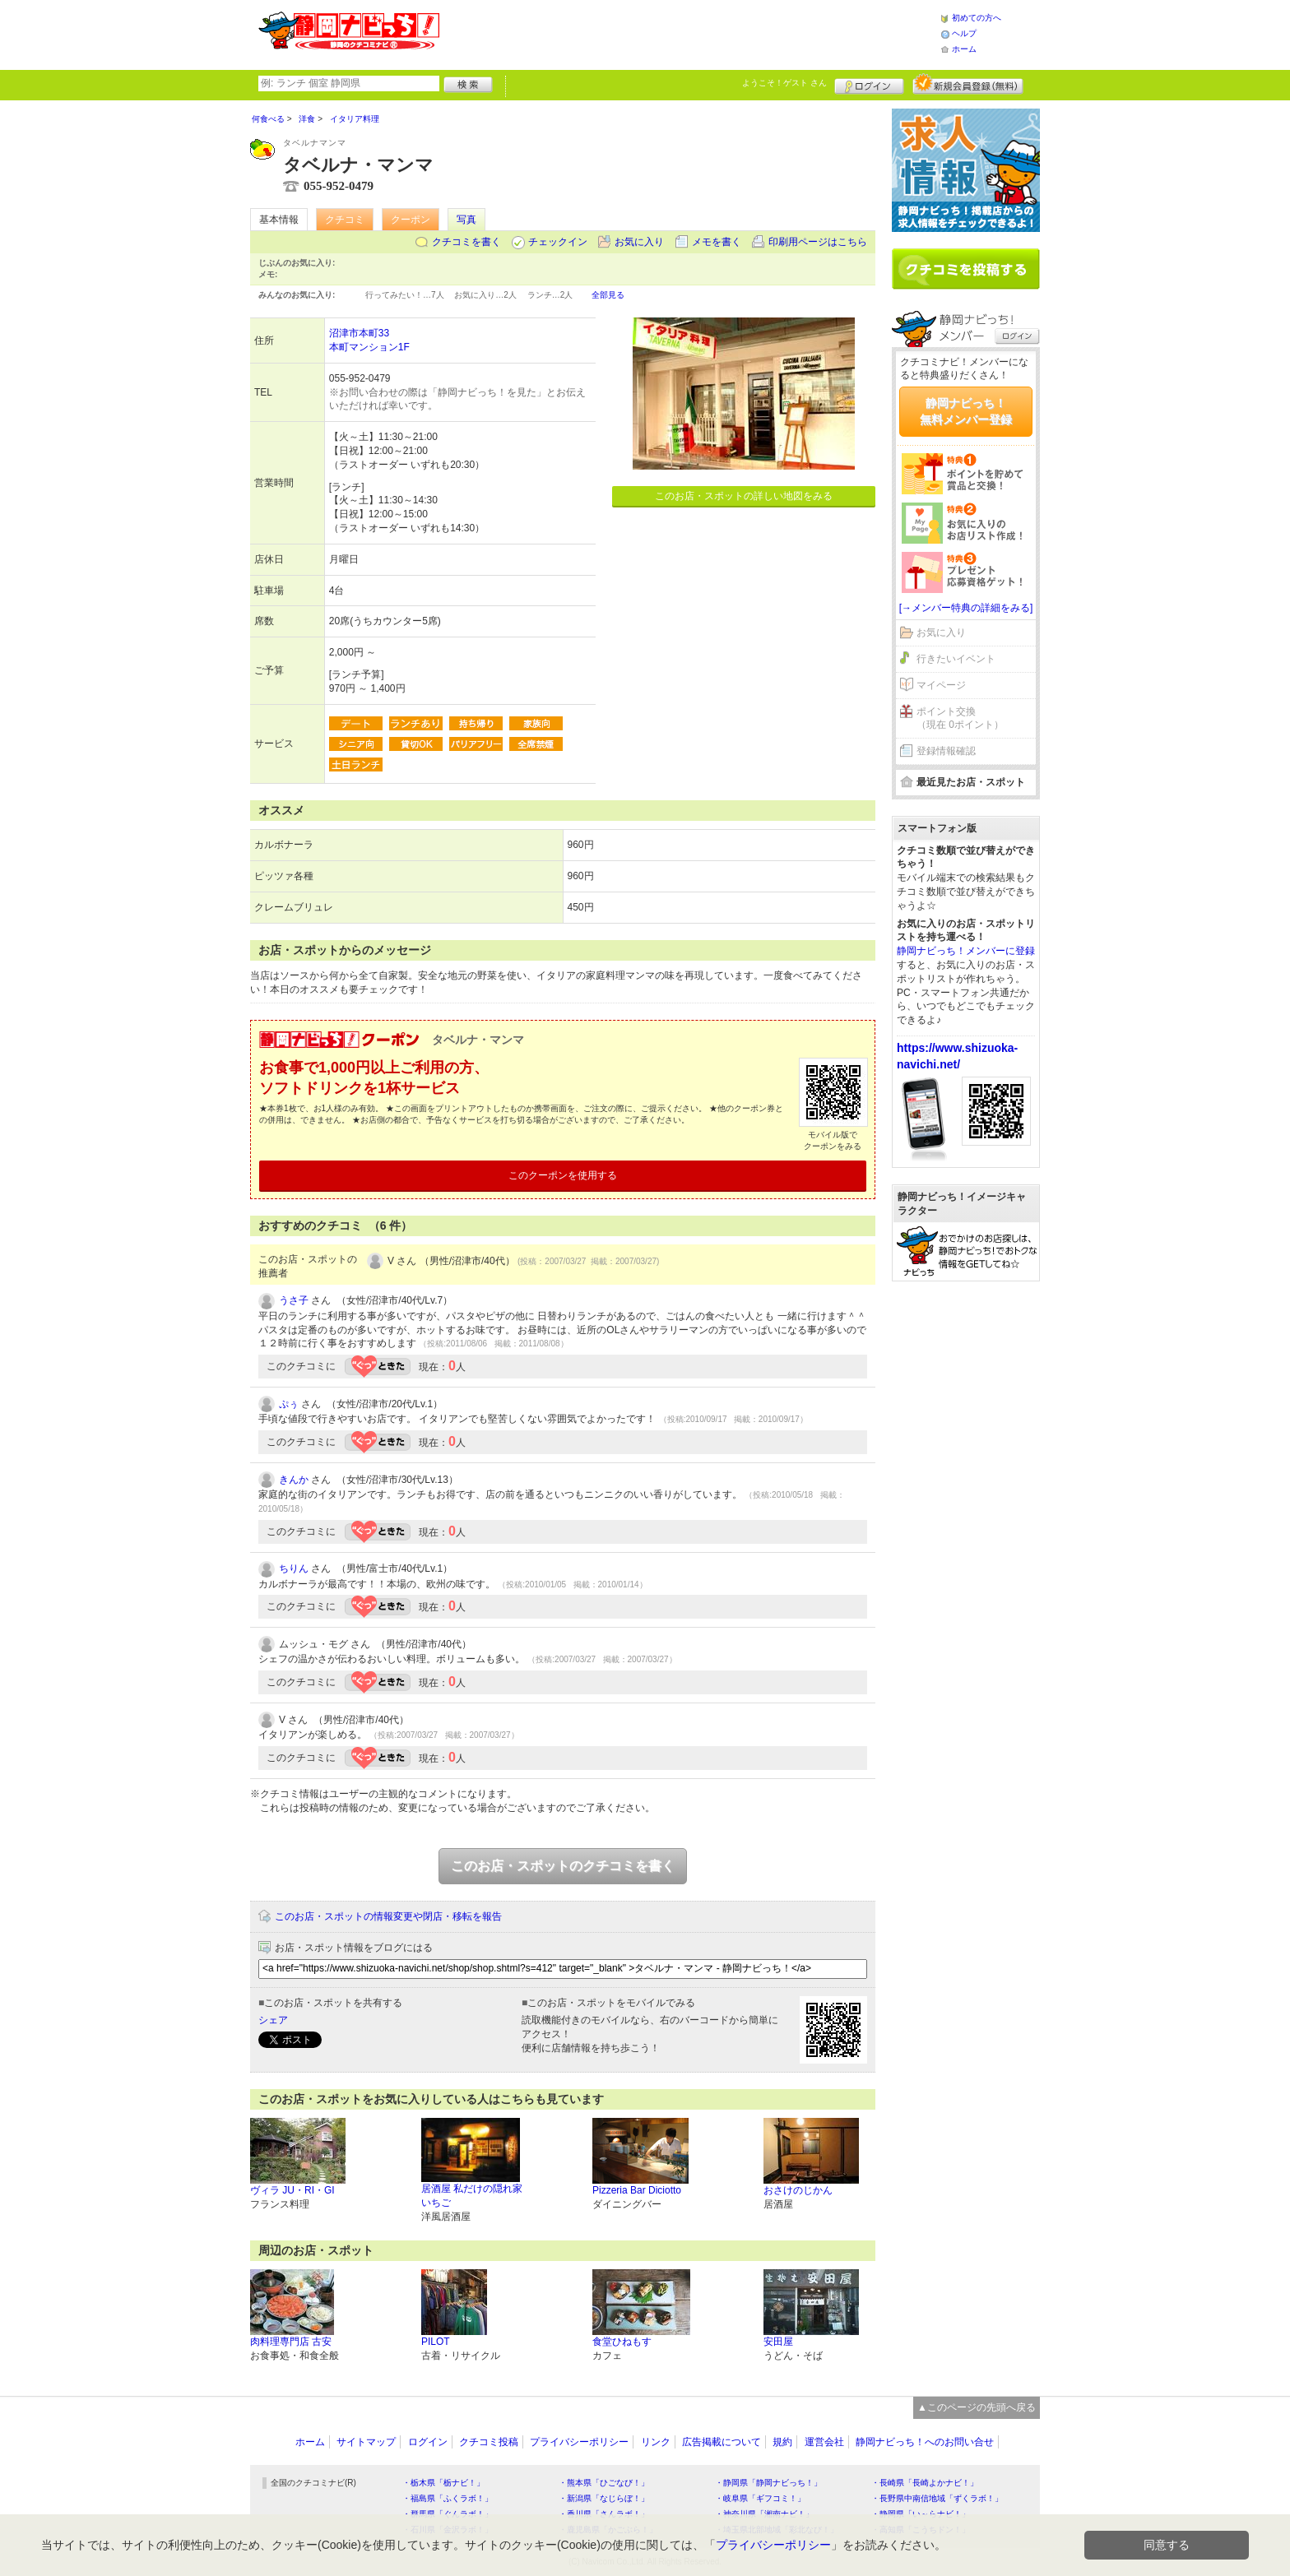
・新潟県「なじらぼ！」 (604, 2498)
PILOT (435, 2341)
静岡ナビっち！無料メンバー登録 (966, 411)
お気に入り (639, 242)
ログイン (869, 84)
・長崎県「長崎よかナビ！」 (924, 2482)
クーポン (410, 219)
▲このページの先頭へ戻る (976, 2407)
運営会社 (824, 2442)
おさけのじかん (798, 2190)
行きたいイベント (955, 659)
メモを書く (716, 242)
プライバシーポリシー (579, 2442)
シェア (273, 2020)
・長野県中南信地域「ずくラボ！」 (937, 2498)
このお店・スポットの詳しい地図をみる (744, 496)
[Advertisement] (689, 33)
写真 (466, 219)
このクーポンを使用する (562, 1175)
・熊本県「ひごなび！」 (604, 2482)
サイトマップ (366, 2442)
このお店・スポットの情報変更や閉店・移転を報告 (388, 1916)
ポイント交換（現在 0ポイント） (960, 718)
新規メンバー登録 (967, 84)
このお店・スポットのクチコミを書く (563, 1866)
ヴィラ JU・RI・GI (292, 2190)
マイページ (941, 685)
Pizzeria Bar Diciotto (636, 2190)
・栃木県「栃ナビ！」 (443, 2482)
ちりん (294, 1568)
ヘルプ (964, 33)
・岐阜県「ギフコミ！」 (760, 2498)
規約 (782, 2442)
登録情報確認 (946, 751)
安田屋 (778, 2341)
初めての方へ (976, 17)
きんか (294, 1479)
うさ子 (294, 1300)
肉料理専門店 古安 (291, 2341)
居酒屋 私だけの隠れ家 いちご (471, 2195)
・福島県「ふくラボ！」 (447, 2498)
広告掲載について (721, 2442)
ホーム (964, 48)
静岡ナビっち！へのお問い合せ (925, 2442)
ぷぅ (289, 1404)
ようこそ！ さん (784, 82)
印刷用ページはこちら (817, 242)
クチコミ (344, 219)
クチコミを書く (466, 242)
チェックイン (557, 242)
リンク (656, 2442)
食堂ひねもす (622, 2341)
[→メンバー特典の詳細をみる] (966, 608)
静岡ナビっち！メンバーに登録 (966, 951)
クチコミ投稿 (488, 2442)
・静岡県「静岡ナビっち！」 (768, 2482)
